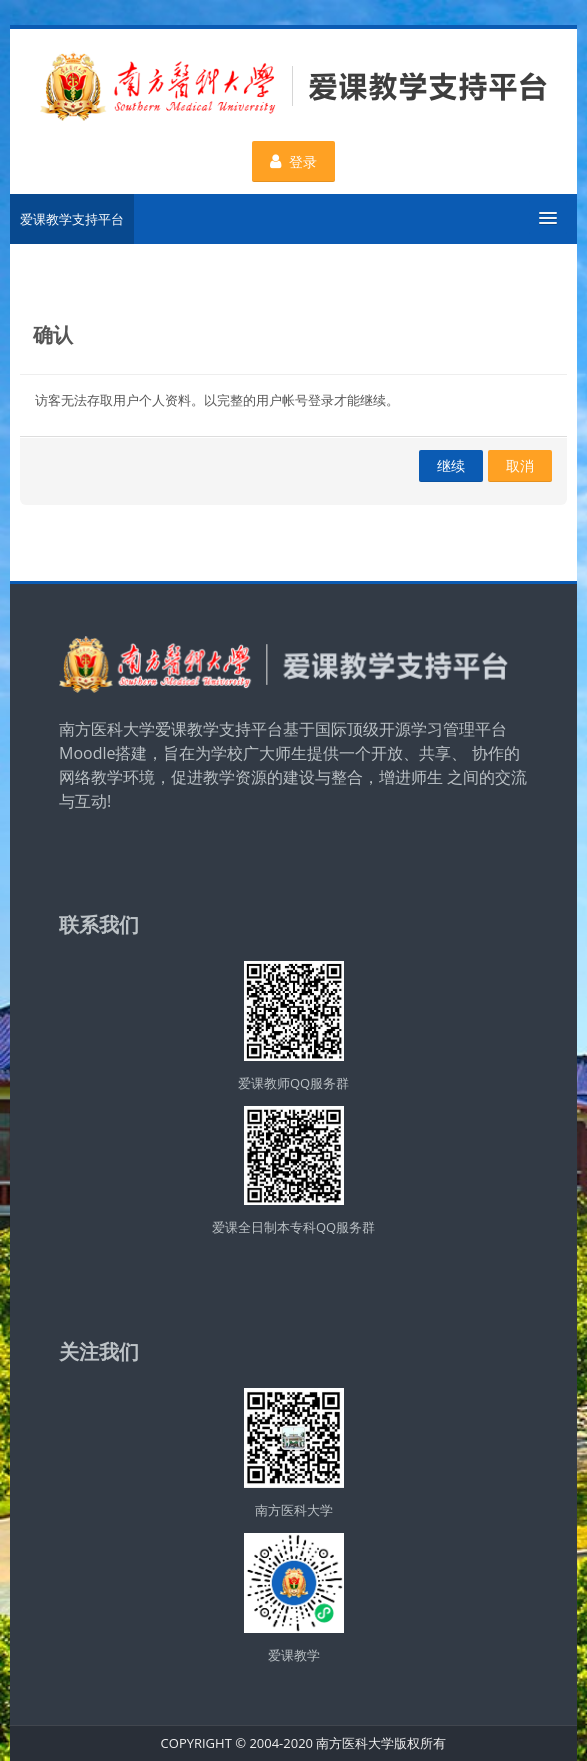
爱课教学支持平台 (72, 219)
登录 (293, 161)
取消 (520, 465)
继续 (451, 465)
